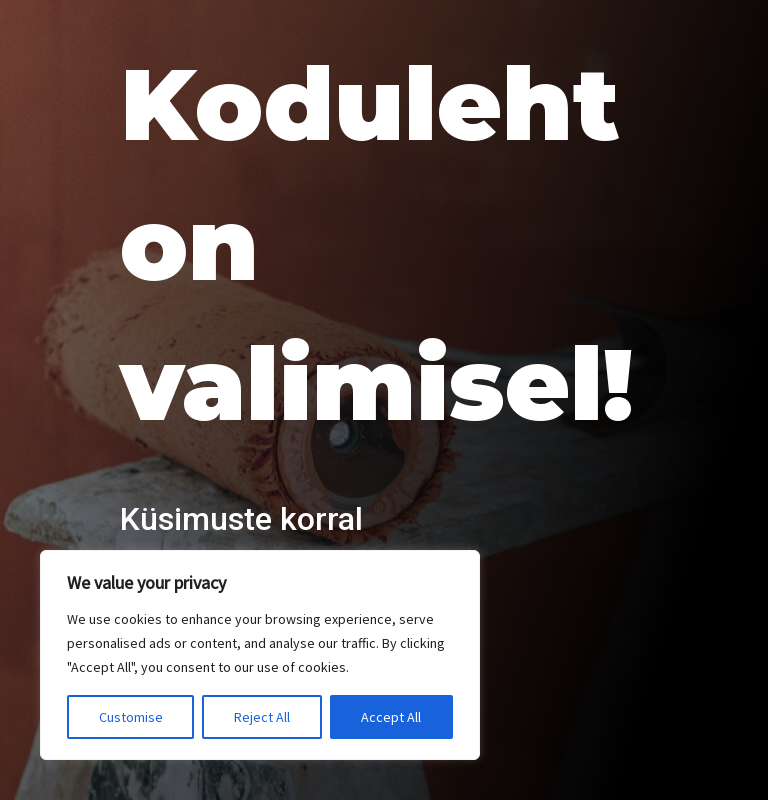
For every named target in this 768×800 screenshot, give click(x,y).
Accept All (391, 717)
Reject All (262, 717)
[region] (260, 655)
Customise (131, 717)
